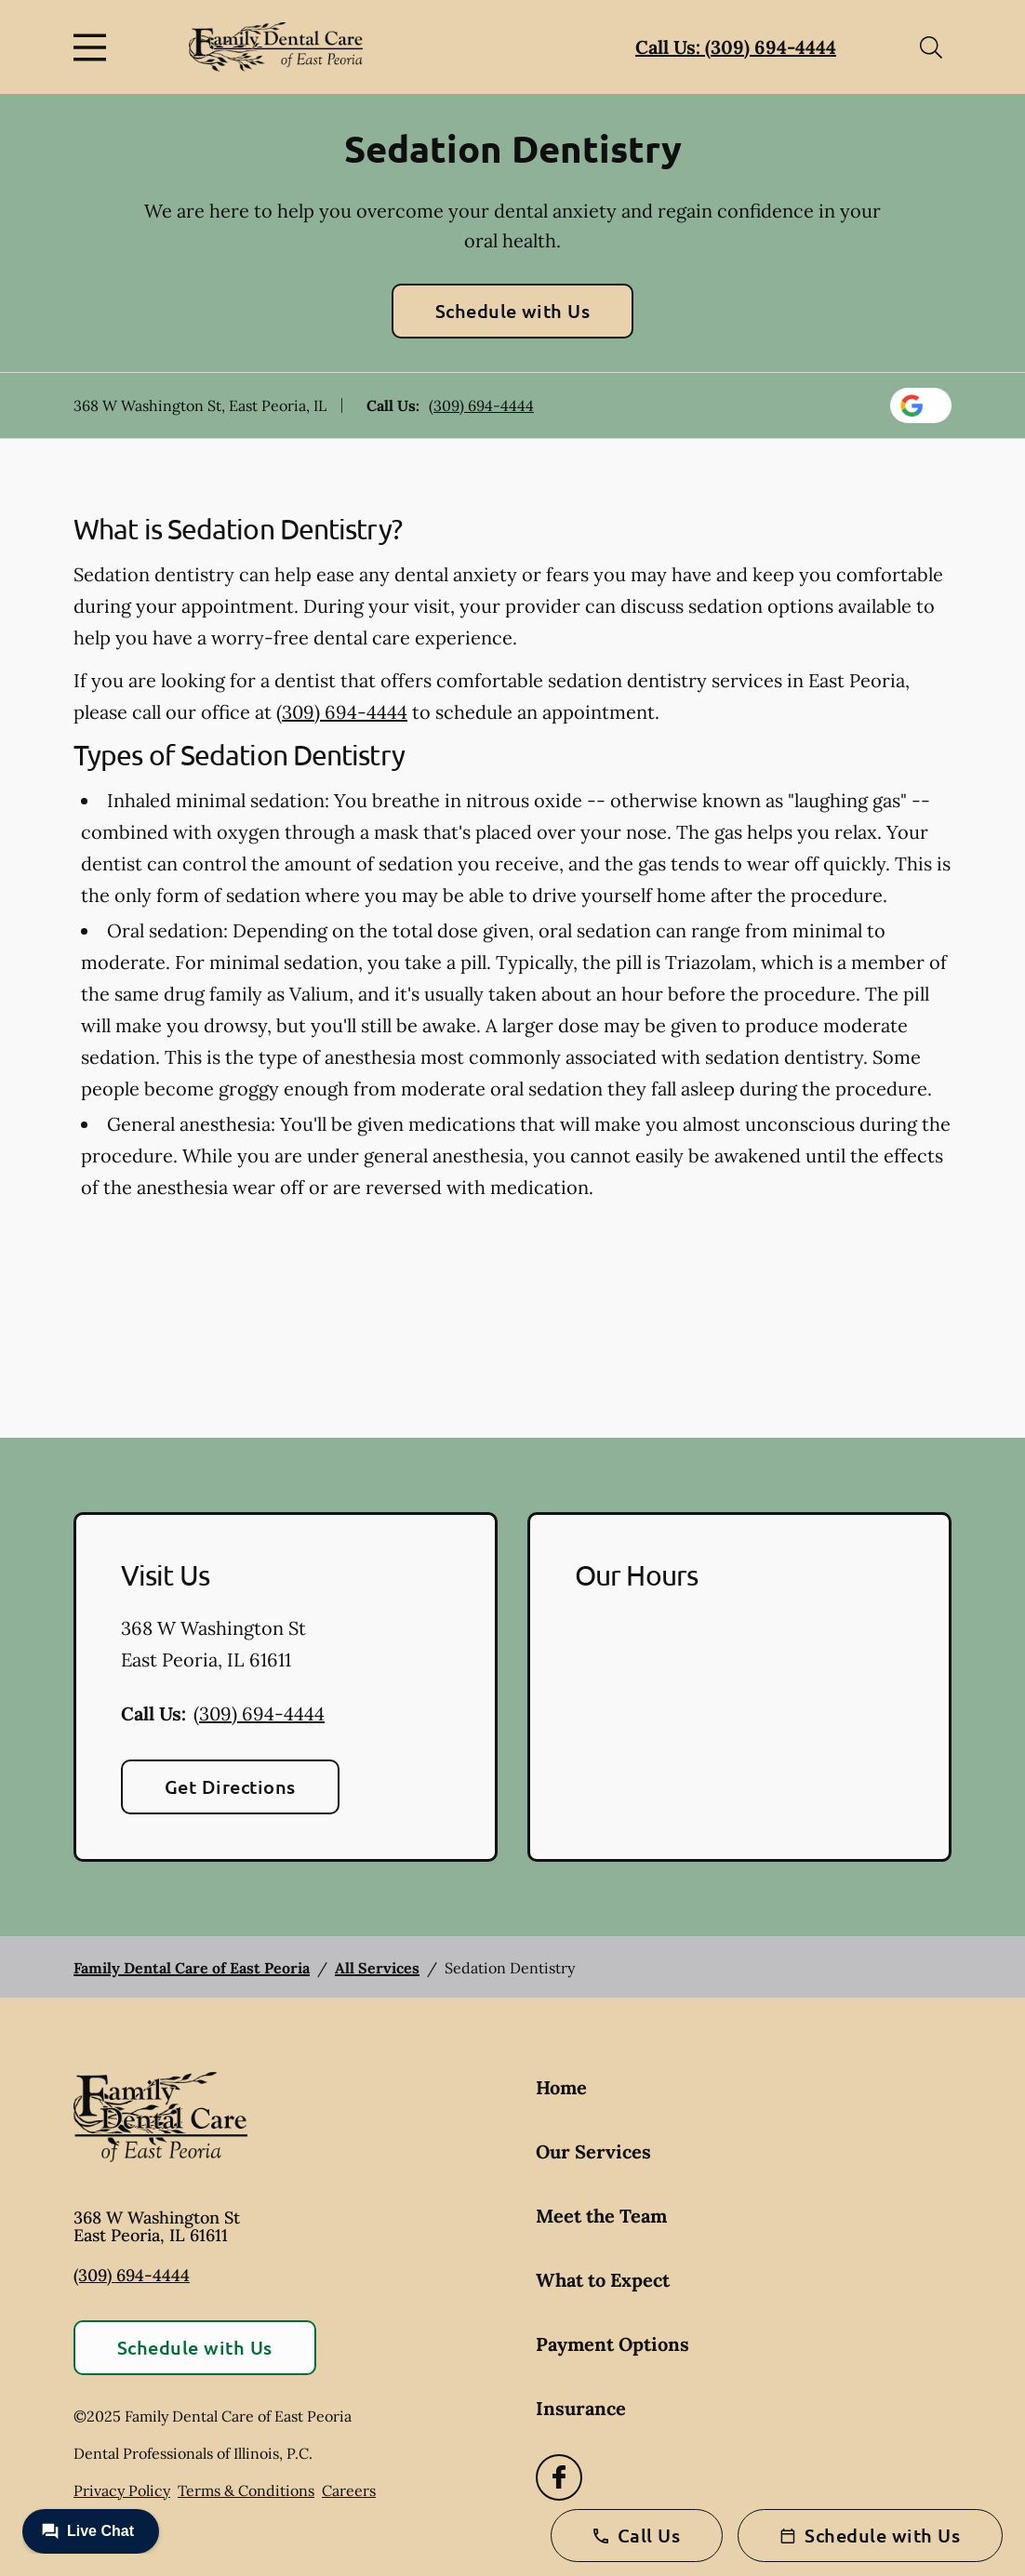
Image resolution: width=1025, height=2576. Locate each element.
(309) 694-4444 (481, 405)
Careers (349, 2490)
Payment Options (612, 2344)
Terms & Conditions (246, 2490)
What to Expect (603, 2279)
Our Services (593, 2151)
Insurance (581, 2408)
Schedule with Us (513, 311)
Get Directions (230, 1786)
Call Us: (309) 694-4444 (735, 47)
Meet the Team (601, 2215)
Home (561, 2087)
